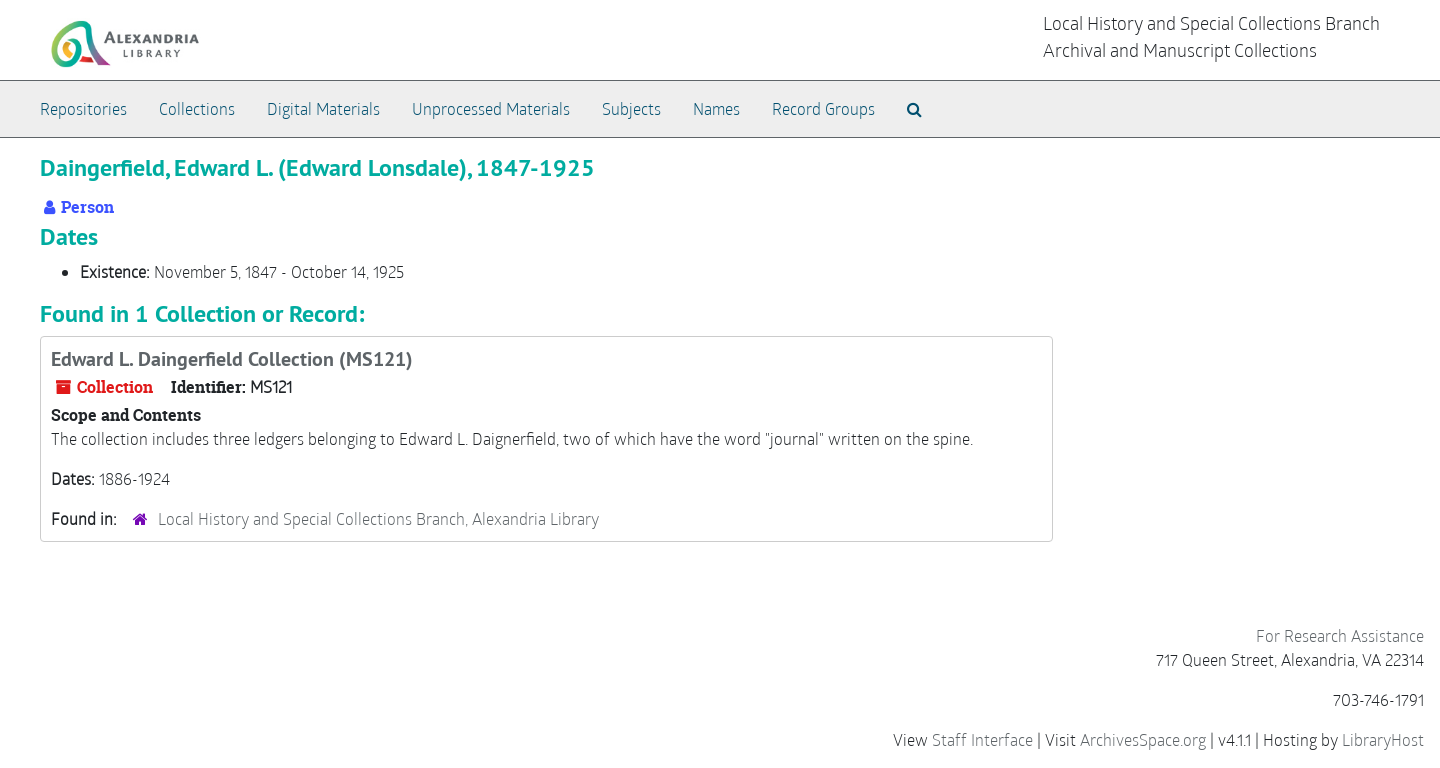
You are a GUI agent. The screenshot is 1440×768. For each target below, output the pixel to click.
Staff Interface (982, 739)
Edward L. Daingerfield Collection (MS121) (232, 359)
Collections (197, 108)
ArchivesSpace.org (1143, 739)
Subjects (631, 108)
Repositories (83, 108)
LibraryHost (1383, 739)
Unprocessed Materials (491, 108)
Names (716, 108)
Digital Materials (323, 108)
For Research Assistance (1340, 635)
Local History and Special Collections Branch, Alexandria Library (378, 518)
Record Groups (823, 108)
